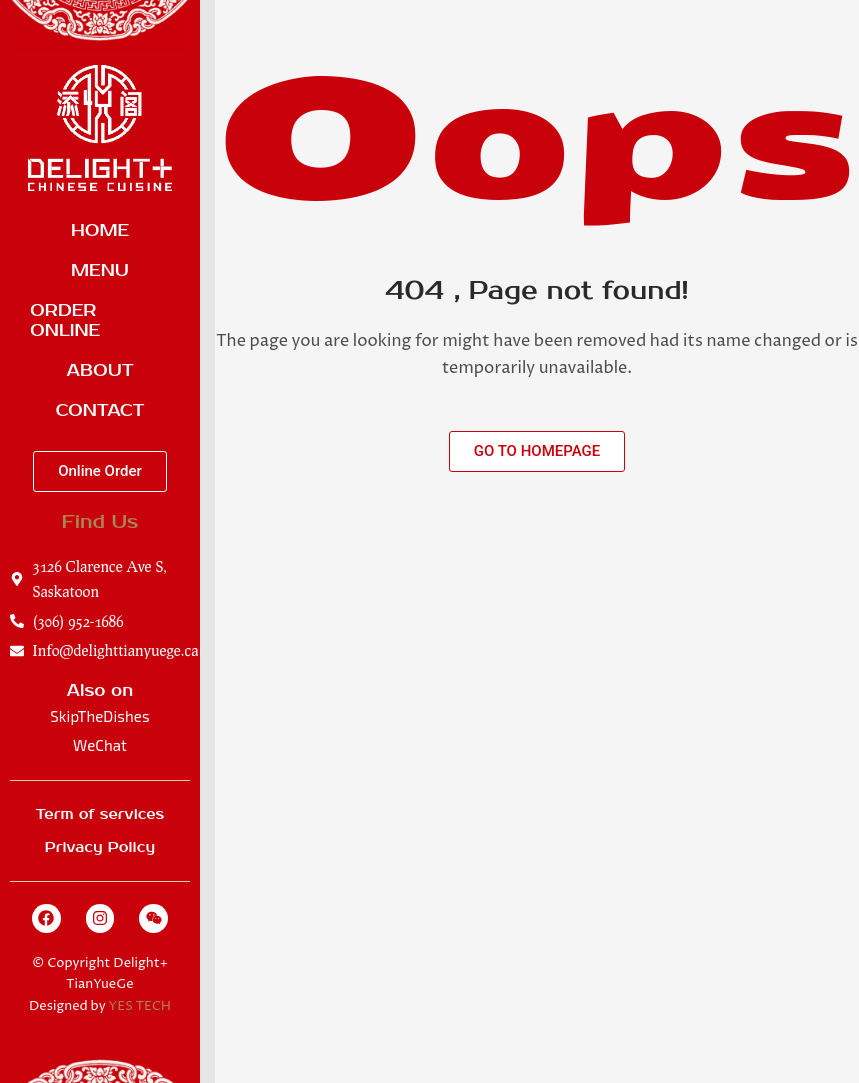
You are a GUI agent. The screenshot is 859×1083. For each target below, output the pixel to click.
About (99, 371)
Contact (100, 411)
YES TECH (140, 1006)
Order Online (65, 321)
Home (100, 231)
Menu (100, 271)
